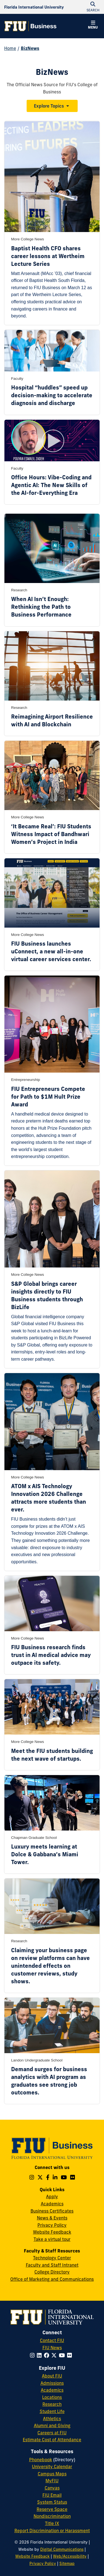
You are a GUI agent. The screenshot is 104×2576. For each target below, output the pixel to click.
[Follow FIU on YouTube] (63, 2355)
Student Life (52, 2411)
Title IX (52, 2523)
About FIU (52, 2376)
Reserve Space (52, 2509)
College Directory (52, 2272)
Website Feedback (52, 2232)
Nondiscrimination (52, 2516)
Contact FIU (52, 2340)
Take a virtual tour (52, 2239)
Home (10, 48)
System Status (52, 2502)
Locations (52, 2397)
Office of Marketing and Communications (52, 2279)
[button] (93, 25)
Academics (52, 2203)
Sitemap (67, 2563)
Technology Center (52, 2258)
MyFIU (52, 2480)
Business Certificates (52, 2211)
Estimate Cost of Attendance (52, 2439)
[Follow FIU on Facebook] (47, 2355)
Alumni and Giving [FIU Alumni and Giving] (52, 2425)
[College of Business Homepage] (30, 26)
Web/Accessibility (70, 2556)
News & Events (52, 2218)
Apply (52, 2196)
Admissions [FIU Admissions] (52, 2383)
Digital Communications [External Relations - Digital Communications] (61, 2549)
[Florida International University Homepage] (34, 7)
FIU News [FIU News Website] (52, 2347)
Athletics (52, 2418)
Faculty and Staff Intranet (52, 2265)
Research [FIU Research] (52, 2404)
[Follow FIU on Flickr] (70, 2355)
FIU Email (52, 2495)
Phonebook (40, 2459)
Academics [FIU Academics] (52, 2390)
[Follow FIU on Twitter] (55, 2355)
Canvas (52, 2488)
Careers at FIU (52, 2432)
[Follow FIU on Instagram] (33, 2355)
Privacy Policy (52, 2225)
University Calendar (52, 2466)
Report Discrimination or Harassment (52, 2530)
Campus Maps (52, 2473)
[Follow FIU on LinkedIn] (40, 2355)
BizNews (30, 48)
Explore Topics (49, 106)
